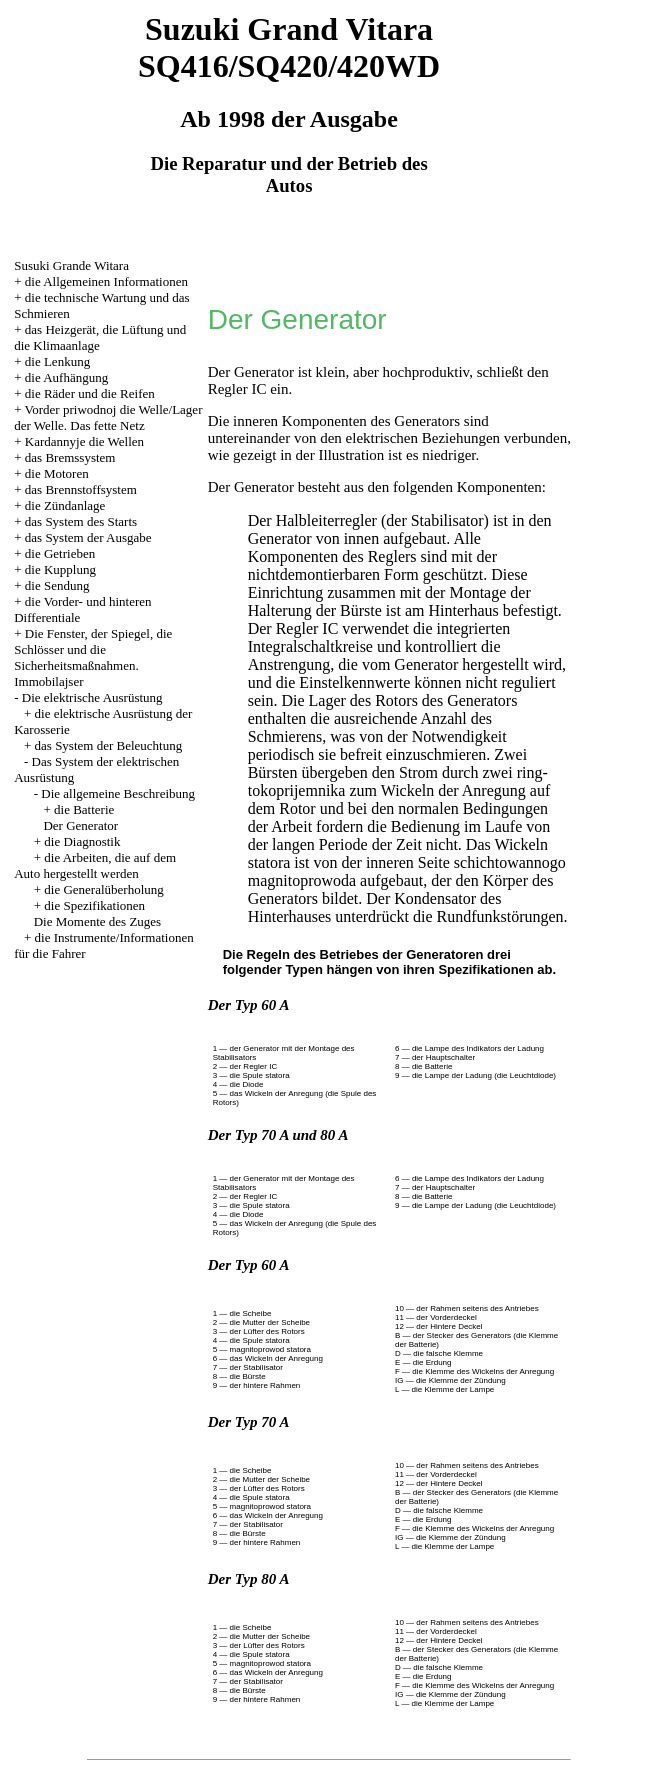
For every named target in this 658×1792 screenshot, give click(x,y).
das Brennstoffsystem (81, 489)
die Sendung (57, 585)
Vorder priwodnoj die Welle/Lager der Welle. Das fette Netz (108, 417)
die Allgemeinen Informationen (106, 281)
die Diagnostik (82, 841)
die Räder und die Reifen (90, 393)
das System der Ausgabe (88, 537)
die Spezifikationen (94, 905)
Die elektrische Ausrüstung (92, 697)
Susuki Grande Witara (71, 265)
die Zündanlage (65, 505)
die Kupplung (60, 569)
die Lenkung (57, 361)
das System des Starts (81, 521)
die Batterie (84, 809)
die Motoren (57, 473)
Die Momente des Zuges (97, 921)
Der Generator (80, 825)
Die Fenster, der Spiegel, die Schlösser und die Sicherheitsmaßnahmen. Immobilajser (93, 657)
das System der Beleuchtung (109, 745)
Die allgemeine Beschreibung (118, 793)
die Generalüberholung (103, 889)
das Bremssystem (70, 457)
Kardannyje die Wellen (84, 441)
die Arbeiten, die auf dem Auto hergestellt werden (95, 865)
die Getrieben (60, 553)
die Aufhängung (66, 377)
